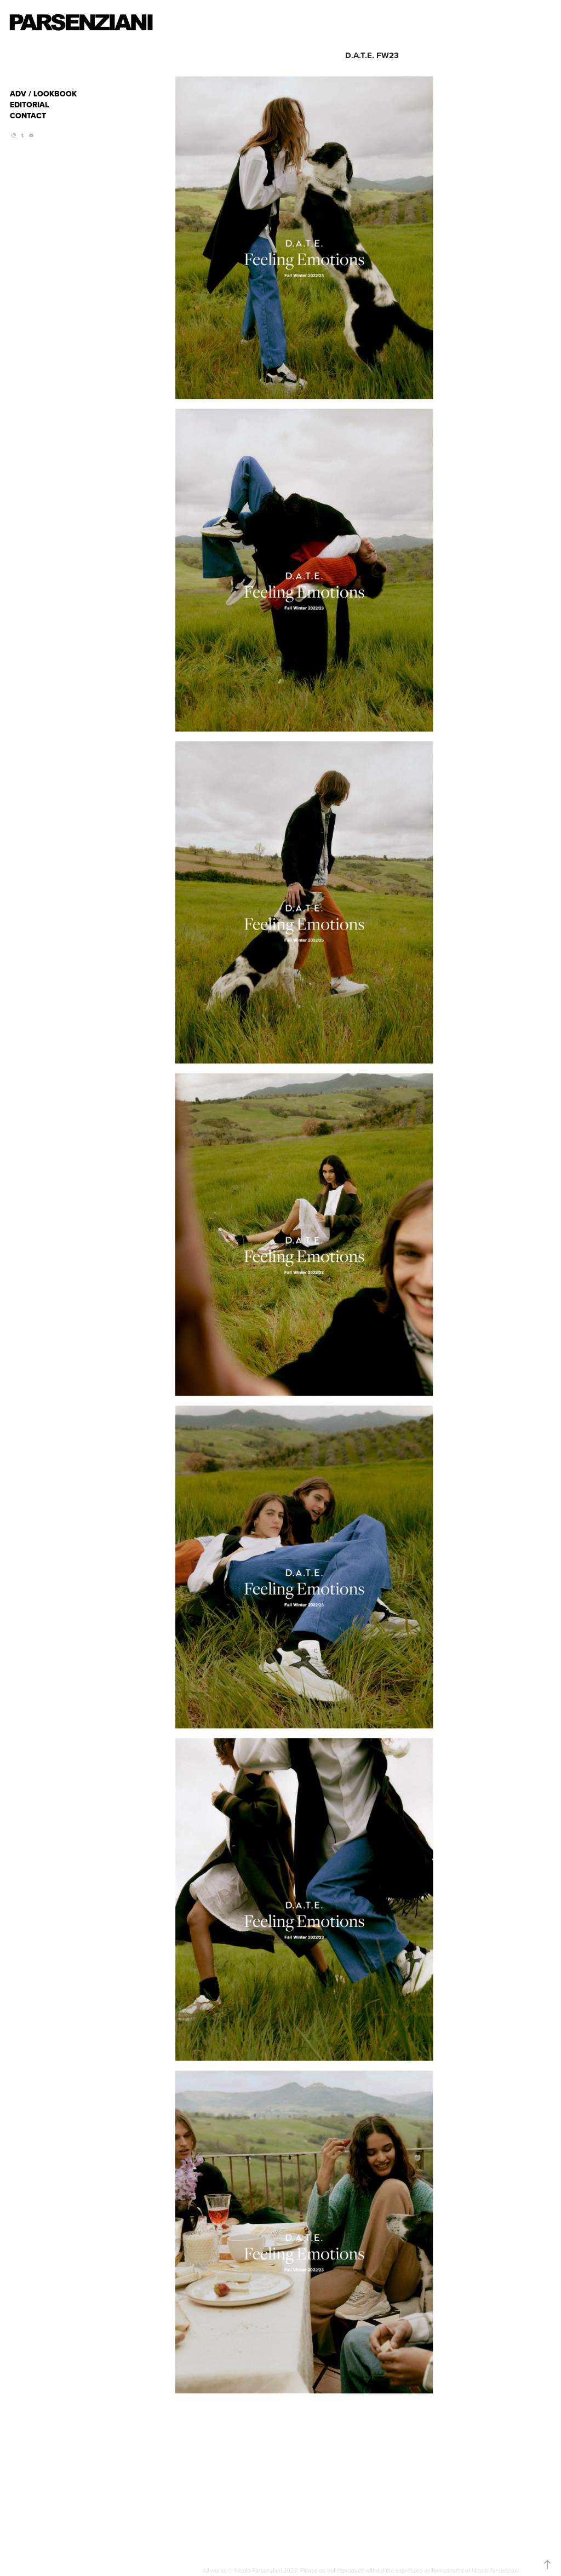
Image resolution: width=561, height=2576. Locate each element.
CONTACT (28, 115)
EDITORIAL (29, 104)
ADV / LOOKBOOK (43, 93)
